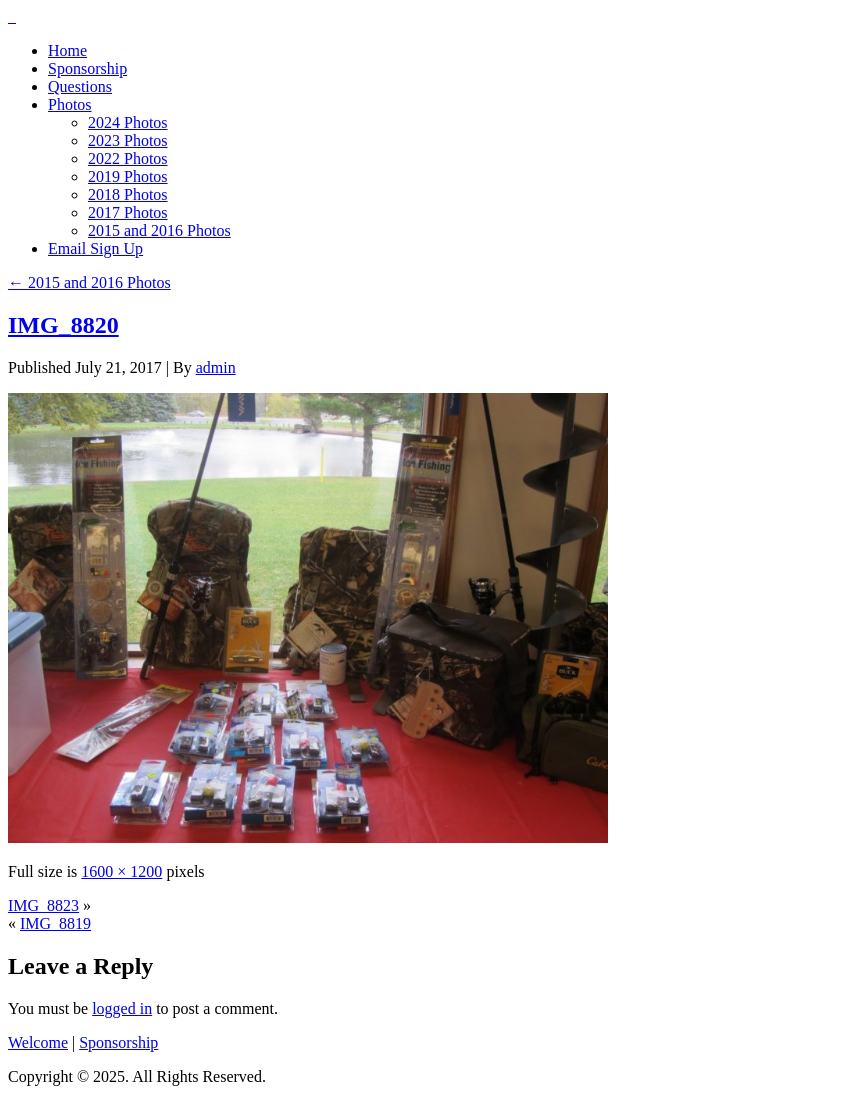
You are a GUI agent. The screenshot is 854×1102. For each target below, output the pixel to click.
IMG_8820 (63, 325)
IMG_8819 (55, 923)
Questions (80, 86)
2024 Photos (128, 122)
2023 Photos (128, 140)
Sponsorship (87, 68)
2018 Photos (128, 194)
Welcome (38, 1042)
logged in (122, 1008)
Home (67, 50)
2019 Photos (128, 176)
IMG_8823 (43, 905)
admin (216, 367)
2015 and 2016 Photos (159, 230)
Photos (70, 104)
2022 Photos (128, 158)
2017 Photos (128, 212)
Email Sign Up (95, 248)
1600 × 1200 (121, 871)
